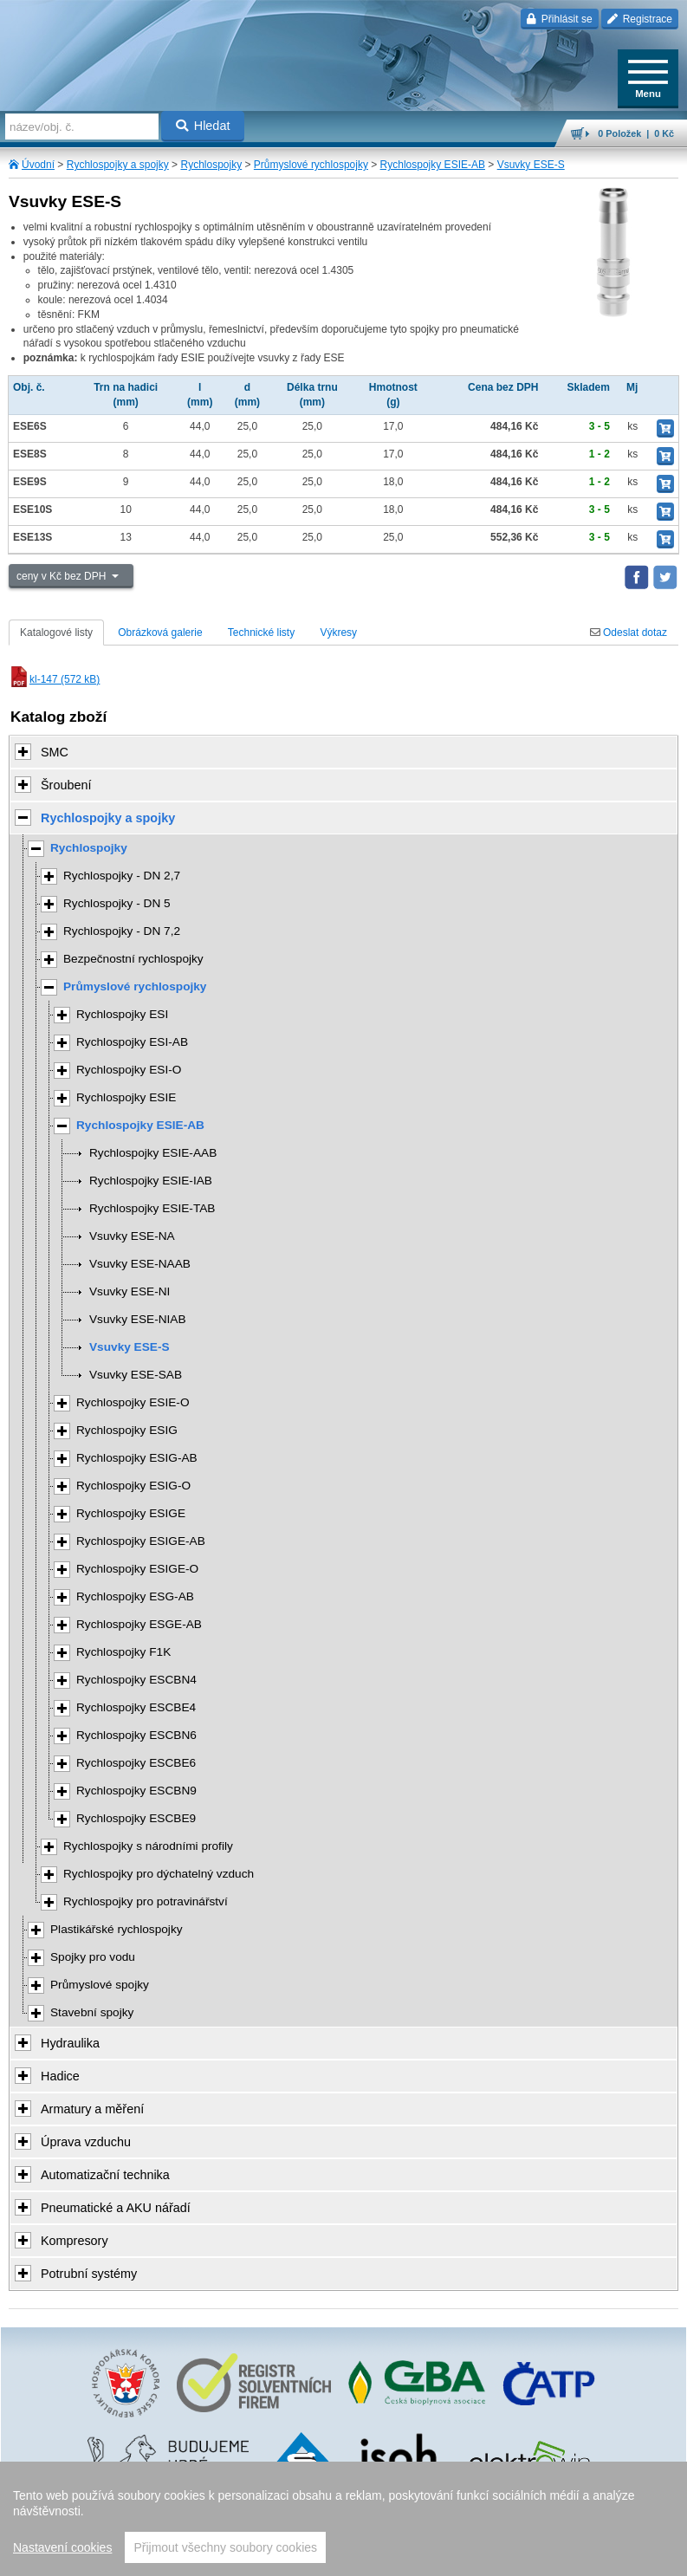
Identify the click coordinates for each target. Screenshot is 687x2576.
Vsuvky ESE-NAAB (140, 1263)
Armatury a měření (92, 2109)
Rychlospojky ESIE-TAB (152, 1208)
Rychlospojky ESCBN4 (136, 1679)
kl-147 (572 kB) (54, 679)
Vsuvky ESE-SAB (135, 1374)
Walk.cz (387, 2527)
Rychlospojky (211, 165)
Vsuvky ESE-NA (132, 1236)
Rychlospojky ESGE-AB (139, 1624)
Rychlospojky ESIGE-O (137, 1568)
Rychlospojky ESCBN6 (136, 1735)
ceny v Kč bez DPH (62, 576)
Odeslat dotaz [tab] (628, 632)
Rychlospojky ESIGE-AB (140, 1541)
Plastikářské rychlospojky (116, 1929)
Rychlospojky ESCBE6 (136, 1762)
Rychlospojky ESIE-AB (432, 165)
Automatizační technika (105, 2175)
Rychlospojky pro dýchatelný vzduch (158, 1873)
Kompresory (74, 2241)
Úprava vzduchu (86, 2142)
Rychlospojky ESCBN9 (136, 1790)
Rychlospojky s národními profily (148, 1846)
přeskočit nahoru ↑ (343, 2555)
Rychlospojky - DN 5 (117, 903)
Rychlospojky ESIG (127, 1430)
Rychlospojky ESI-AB (132, 1041)
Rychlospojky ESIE (126, 1097)
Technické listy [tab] (261, 632)
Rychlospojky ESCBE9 (136, 1818)
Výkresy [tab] (338, 632)
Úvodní (38, 165)
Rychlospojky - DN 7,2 (121, 931)
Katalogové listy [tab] (56, 632)
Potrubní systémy (89, 2274)
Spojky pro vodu (92, 1956)
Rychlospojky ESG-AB (135, 1596)
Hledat (203, 126)
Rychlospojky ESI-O (128, 1069)
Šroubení (66, 785)
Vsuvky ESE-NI (129, 1291)
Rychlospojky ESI (122, 1014)
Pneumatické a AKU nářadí (116, 2208)
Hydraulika (70, 2043)
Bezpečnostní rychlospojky (133, 958)
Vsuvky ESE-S (531, 165)
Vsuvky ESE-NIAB (137, 1319)
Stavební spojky (91, 2012)
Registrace (639, 19)
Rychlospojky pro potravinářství (145, 1901)
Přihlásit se (559, 19)
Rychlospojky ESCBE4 (136, 1707)
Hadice (60, 2076)
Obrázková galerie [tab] (160, 632)
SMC (54, 752)
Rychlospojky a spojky (118, 165)
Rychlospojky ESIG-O (133, 1485)
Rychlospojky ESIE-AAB (153, 1152)
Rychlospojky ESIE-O (133, 1402)
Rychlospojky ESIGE (130, 1513)
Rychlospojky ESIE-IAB (150, 1180)
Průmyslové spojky (99, 1984)
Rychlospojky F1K (123, 1651)
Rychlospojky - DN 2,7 (121, 875)
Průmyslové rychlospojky (311, 165)
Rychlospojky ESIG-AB (137, 1457)
